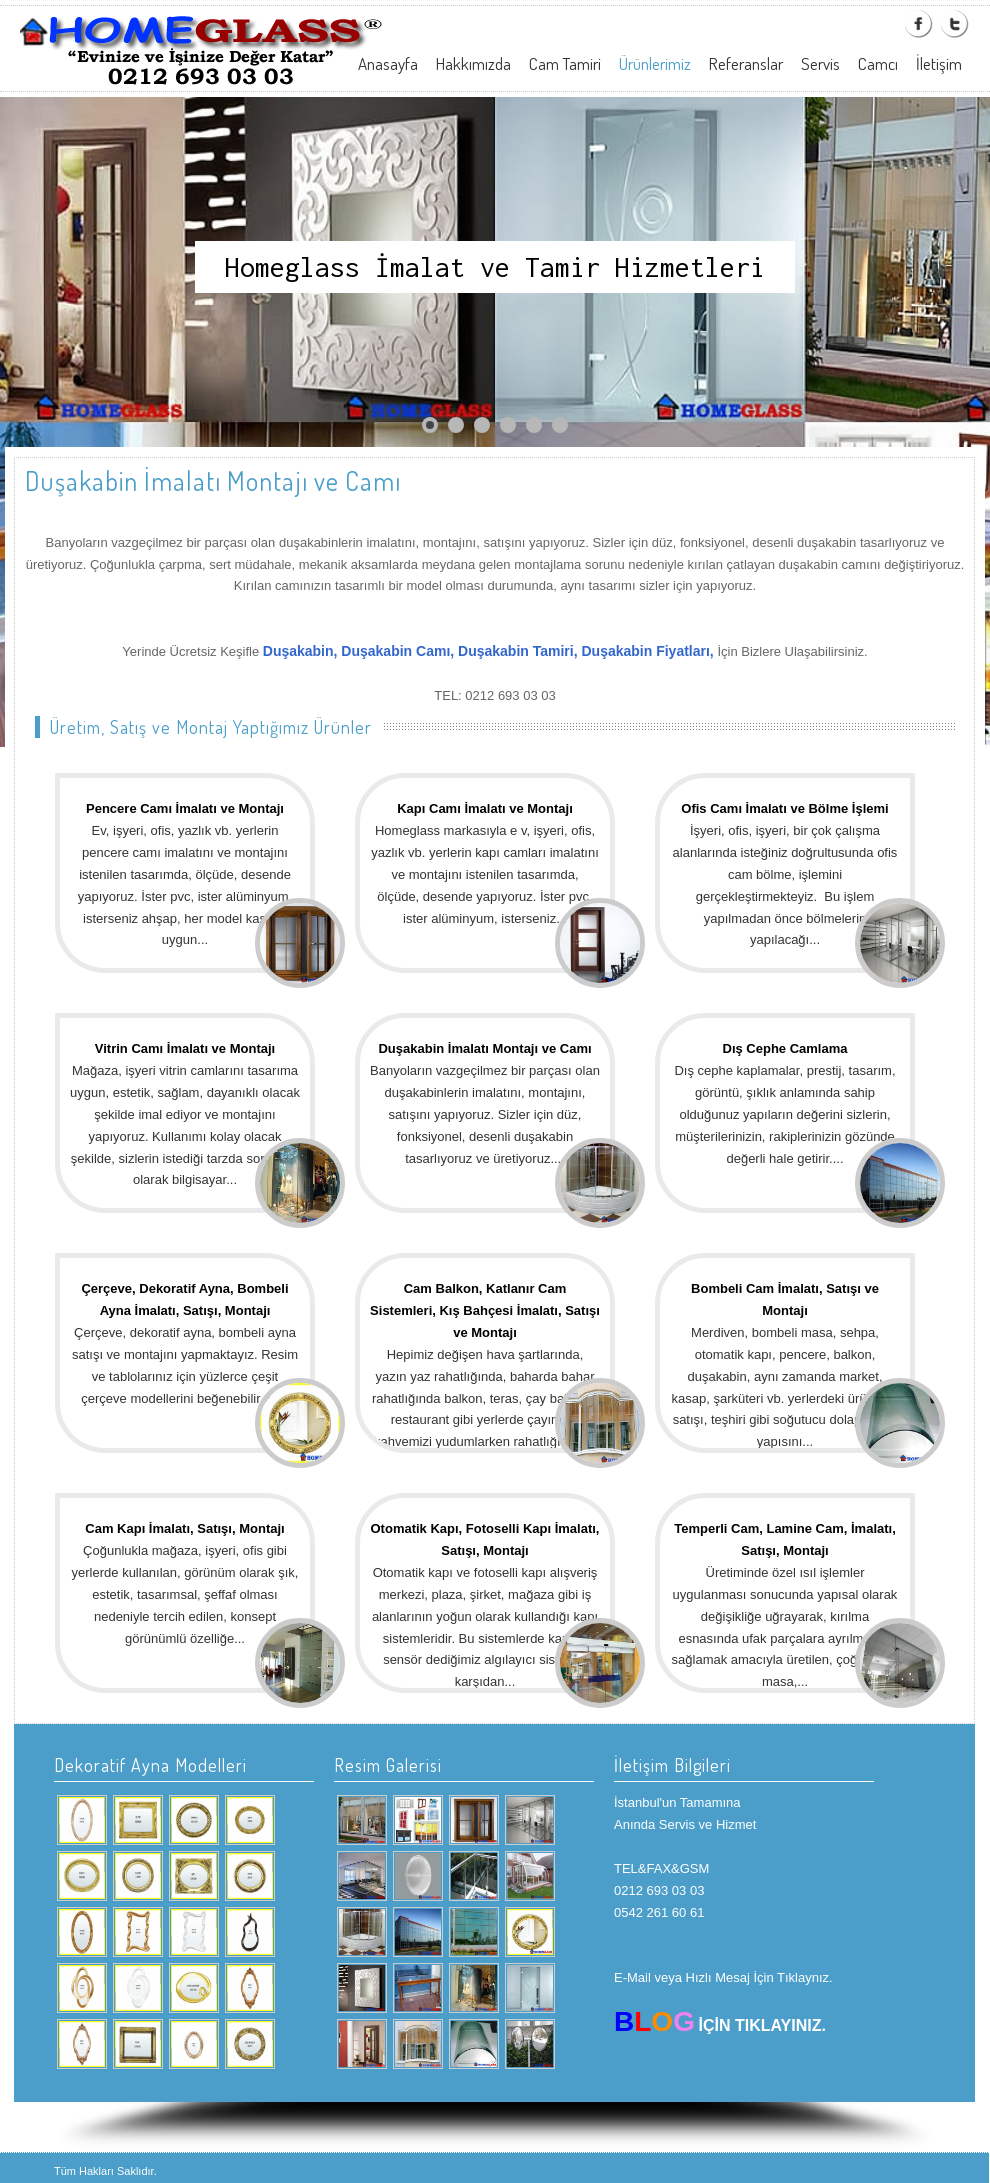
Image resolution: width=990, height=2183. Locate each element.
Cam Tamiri (565, 63)
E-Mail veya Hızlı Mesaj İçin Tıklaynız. (723, 1977)
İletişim (939, 63)
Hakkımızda (473, 63)
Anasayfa (388, 63)
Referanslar (746, 63)
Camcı (878, 63)
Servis (820, 63)
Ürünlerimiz (655, 63)
